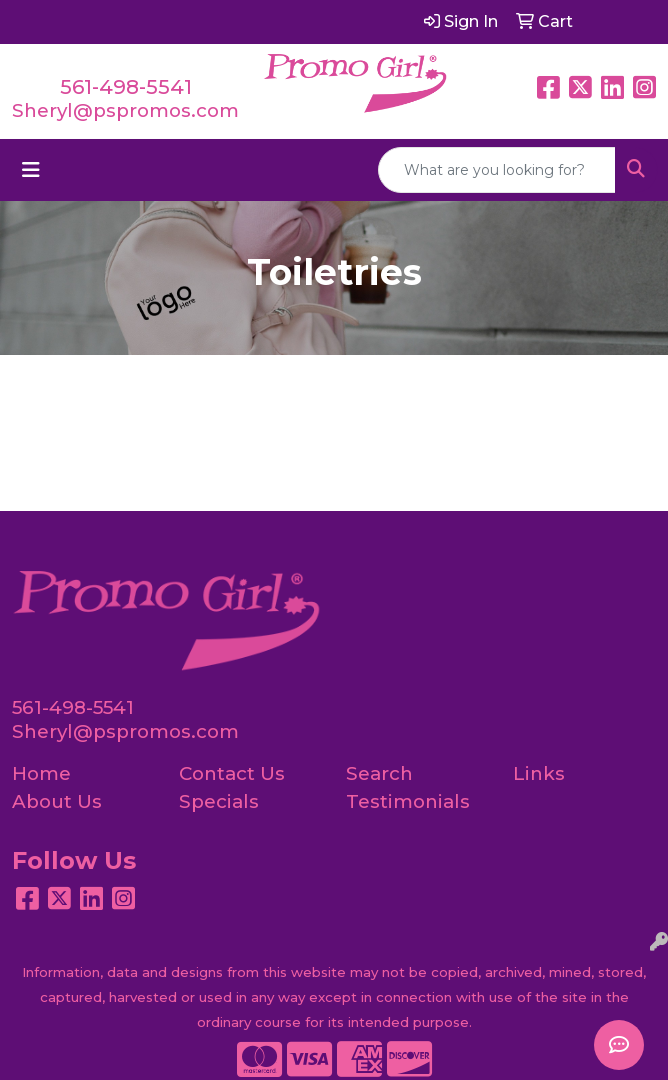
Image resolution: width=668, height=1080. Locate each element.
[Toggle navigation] (31, 170)
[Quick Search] (497, 170)
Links (539, 773)
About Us (57, 801)
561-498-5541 (126, 87)
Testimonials (408, 801)
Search (379, 773)
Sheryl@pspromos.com (125, 110)
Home (41, 773)
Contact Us (232, 773)
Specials (219, 801)
